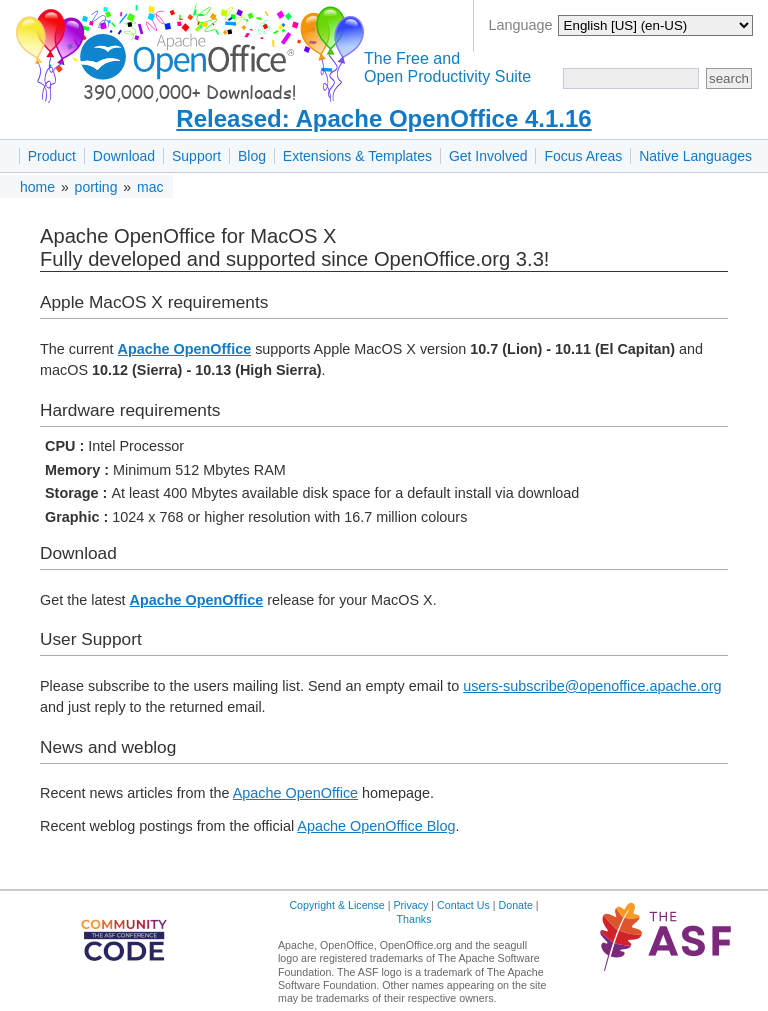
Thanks (414, 919)
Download (124, 156)
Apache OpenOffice (185, 349)
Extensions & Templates (357, 156)
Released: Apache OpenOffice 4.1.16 (383, 118)
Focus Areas (583, 156)
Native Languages (695, 156)
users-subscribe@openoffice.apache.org (592, 686)
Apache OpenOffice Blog (376, 826)
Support (196, 156)
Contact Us (463, 905)
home (37, 187)
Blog (252, 156)
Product (52, 156)
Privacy (410, 905)
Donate (516, 905)
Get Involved (488, 156)
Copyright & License (336, 905)
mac (150, 187)
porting (96, 187)
